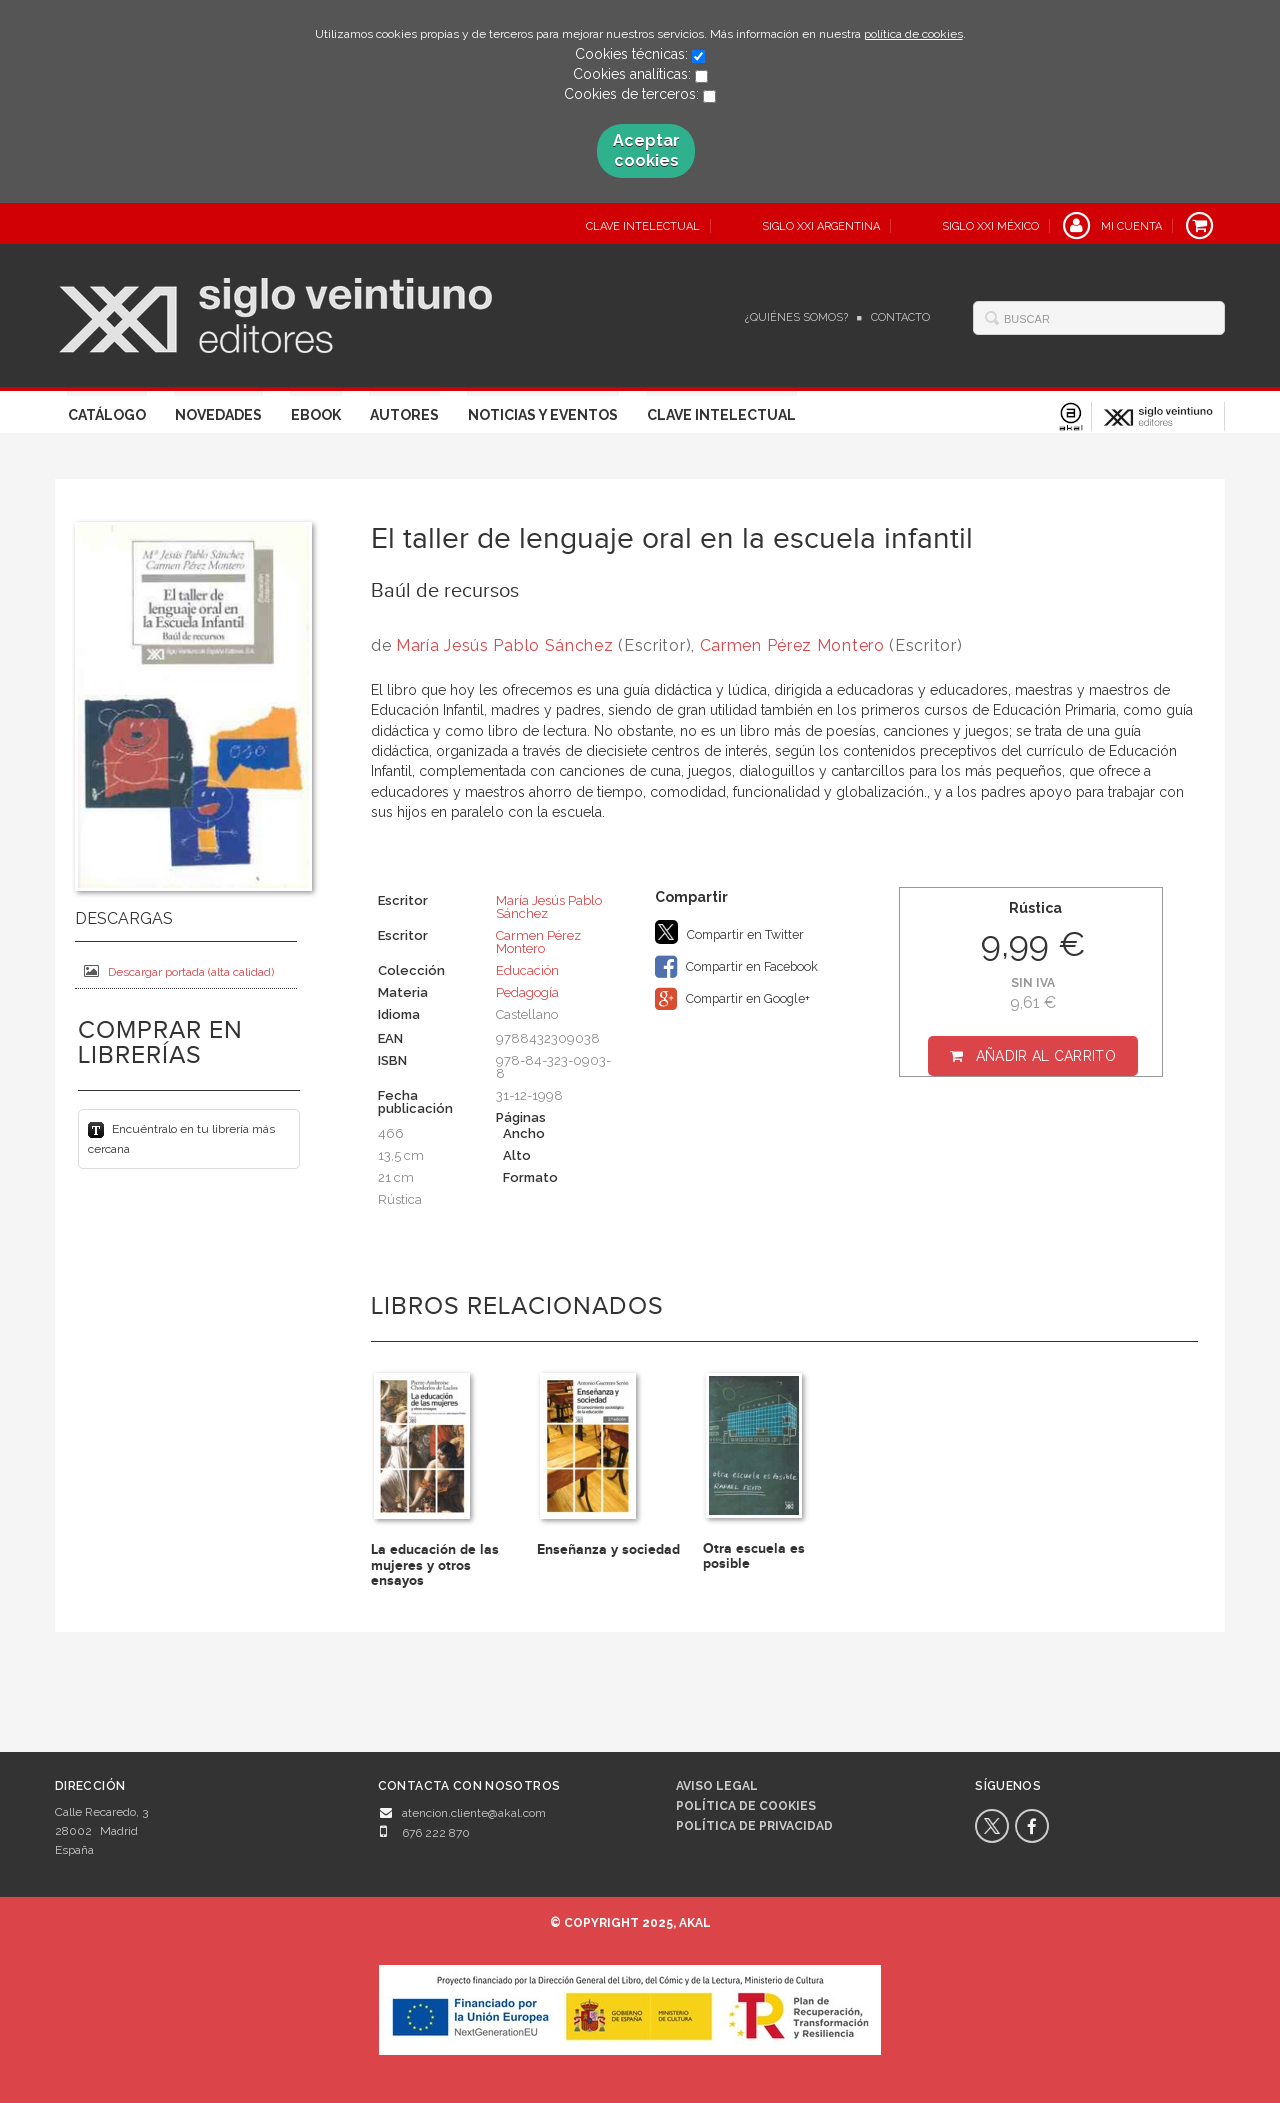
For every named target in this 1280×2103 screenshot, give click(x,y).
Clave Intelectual (721, 415)
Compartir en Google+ (732, 999)
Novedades (218, 415)
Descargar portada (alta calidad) (179, 971)
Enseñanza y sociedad (608, 1549)
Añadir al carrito (1046, 1056)
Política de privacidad (754, 1826)
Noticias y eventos (543, 415)
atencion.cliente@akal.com (474, 1813)
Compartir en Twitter (729, 932)
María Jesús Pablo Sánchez (505, 645)
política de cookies (913, 34)
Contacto (900, 317)
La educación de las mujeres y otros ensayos (435, 1565)
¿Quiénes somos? (796, 317)
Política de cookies (746, 1806)
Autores (404, 415)
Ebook (316, 415)
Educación (527, 970)
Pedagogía (527, 992)
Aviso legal (717, 1786)
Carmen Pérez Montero (792, 645)
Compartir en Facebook (736, 967)
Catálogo (107, 415)
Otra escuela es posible (754, 1556)
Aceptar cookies (646, 150)
